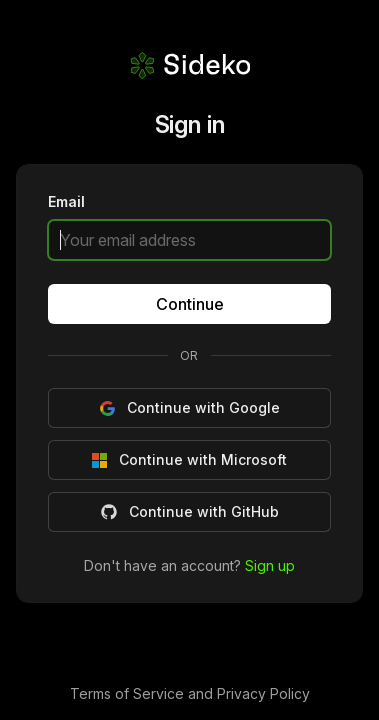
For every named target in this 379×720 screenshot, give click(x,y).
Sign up (270, 564)
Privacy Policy (263, 693)
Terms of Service (129, 693)
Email (66, 203)
